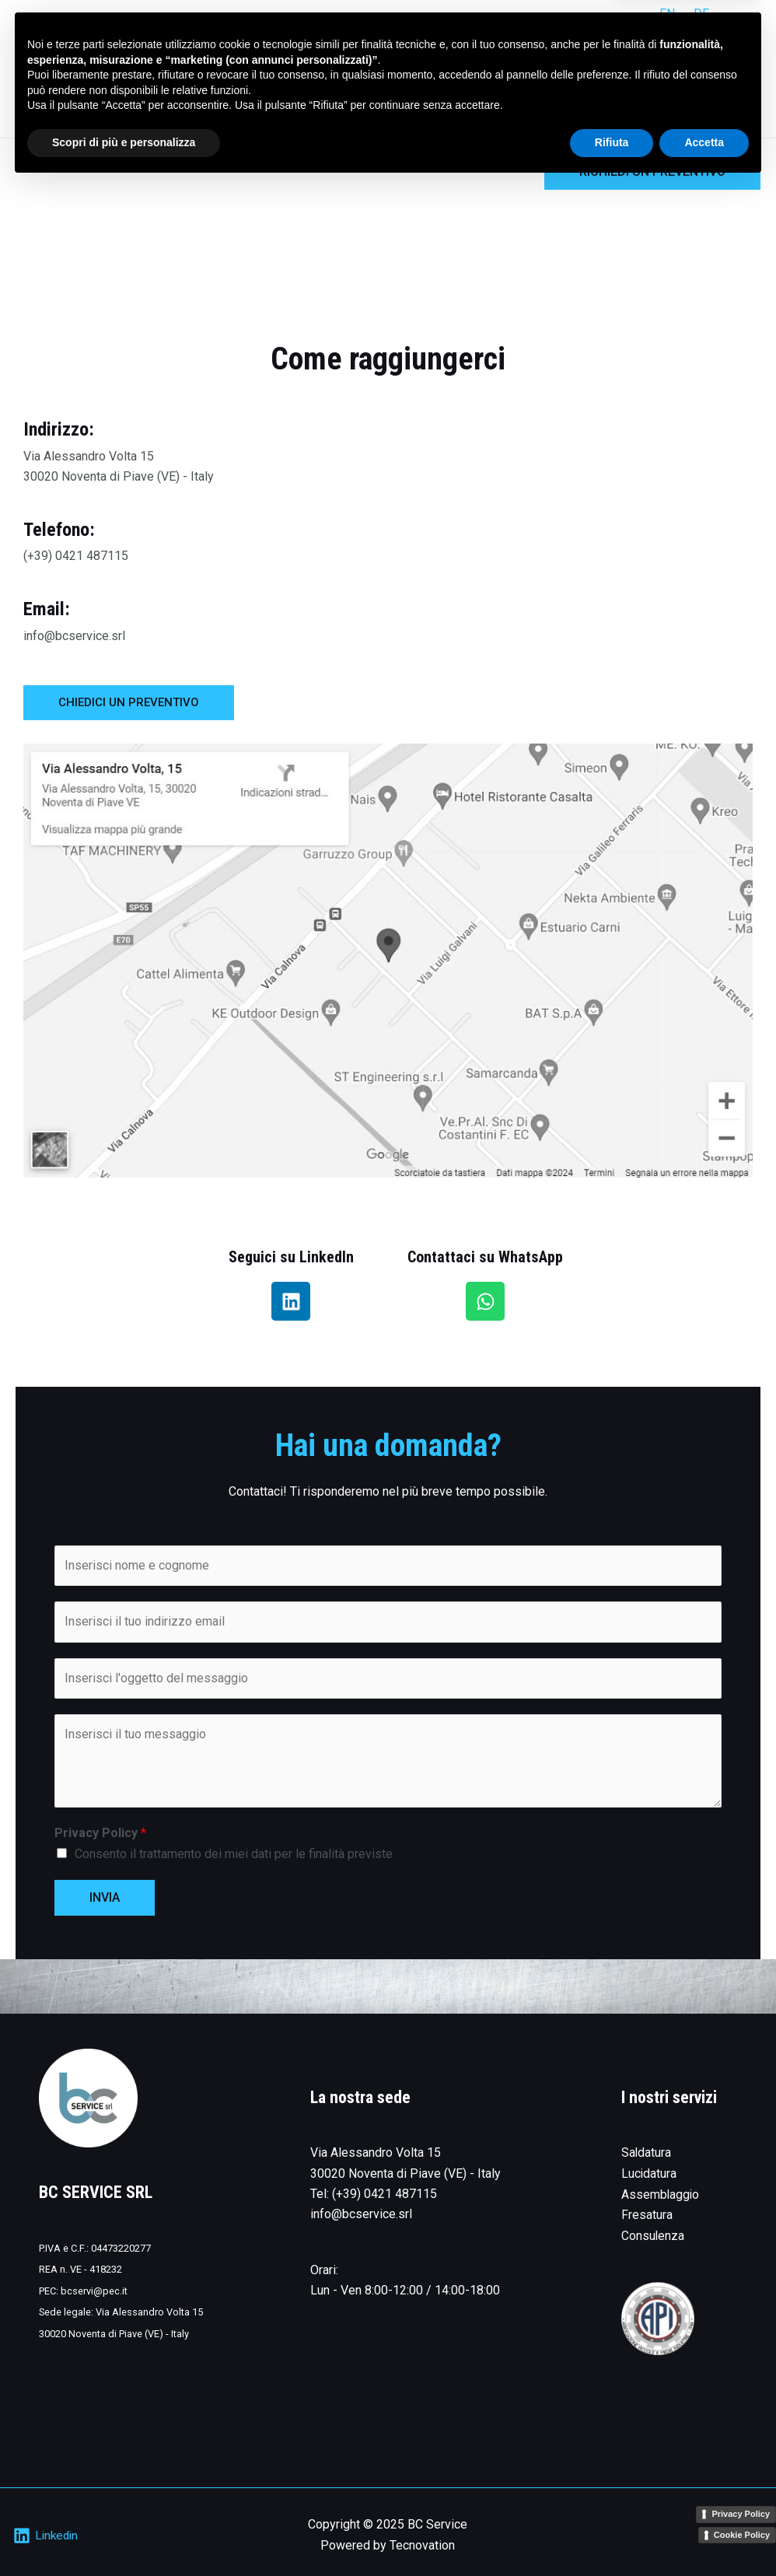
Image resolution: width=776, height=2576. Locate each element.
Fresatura (647, 2214)
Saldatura (646, 2152)
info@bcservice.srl (361, 2214)
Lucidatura (649, 2173)
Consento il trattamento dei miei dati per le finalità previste (234, 1853)
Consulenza (653, 2235)
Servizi (578, 83)
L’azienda (650, 83)
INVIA (104, 1897)
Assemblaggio (661, 2193)
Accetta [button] (704, 2533)
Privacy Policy (100, 1832)
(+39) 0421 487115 (384, 2193)
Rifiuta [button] (612, 2533)
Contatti (725, 83)
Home (517, 83)
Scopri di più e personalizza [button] (123, 2533)
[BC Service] (62, 83)
